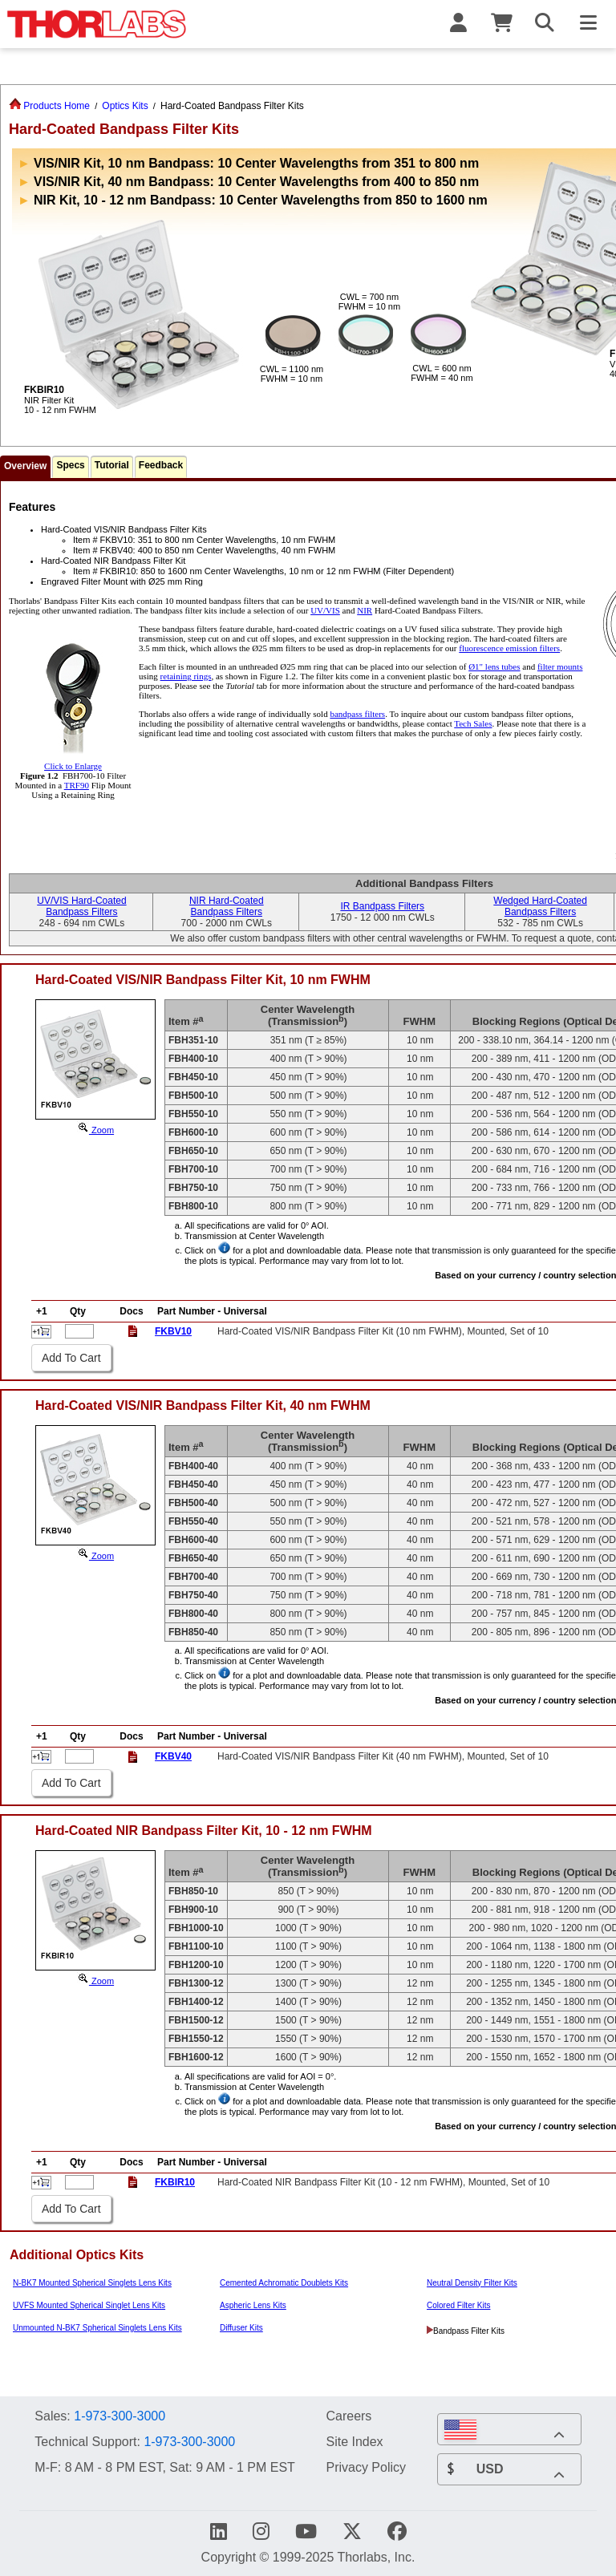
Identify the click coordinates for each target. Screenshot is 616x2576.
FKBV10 (173, 1331)
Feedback (161, 465)
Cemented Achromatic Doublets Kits (284, 2282)
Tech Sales (473, 723)
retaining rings (186, 676)
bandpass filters (357, 714)
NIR (364, 610)
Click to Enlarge (73, 761)
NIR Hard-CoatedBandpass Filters (226, 906)
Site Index (354, 2441)
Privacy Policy (366, 2467)
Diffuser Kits (241, 2327)
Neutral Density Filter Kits (472, 2282)
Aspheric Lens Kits (253, 2305)
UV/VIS (325, 610)
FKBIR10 (175, 2182)
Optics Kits (125, 105)
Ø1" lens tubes (494, 666)
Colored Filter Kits (458, 2305)
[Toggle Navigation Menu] (588, 24)
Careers (348, 2415)
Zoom (95, 1130)
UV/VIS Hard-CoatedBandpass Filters (81, 906)
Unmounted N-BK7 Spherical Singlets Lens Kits (97, 2327)
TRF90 (76, 785)
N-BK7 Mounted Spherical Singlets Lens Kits (92, 2282)
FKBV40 (173, 1756)
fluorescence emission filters (509, 648)
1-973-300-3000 (119, 2416)
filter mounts (560, 666)
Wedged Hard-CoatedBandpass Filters (540, 906)
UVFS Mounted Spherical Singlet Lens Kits (89, 2305)
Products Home (49, 105)
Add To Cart (71, 1357)
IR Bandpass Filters (382, 906)
